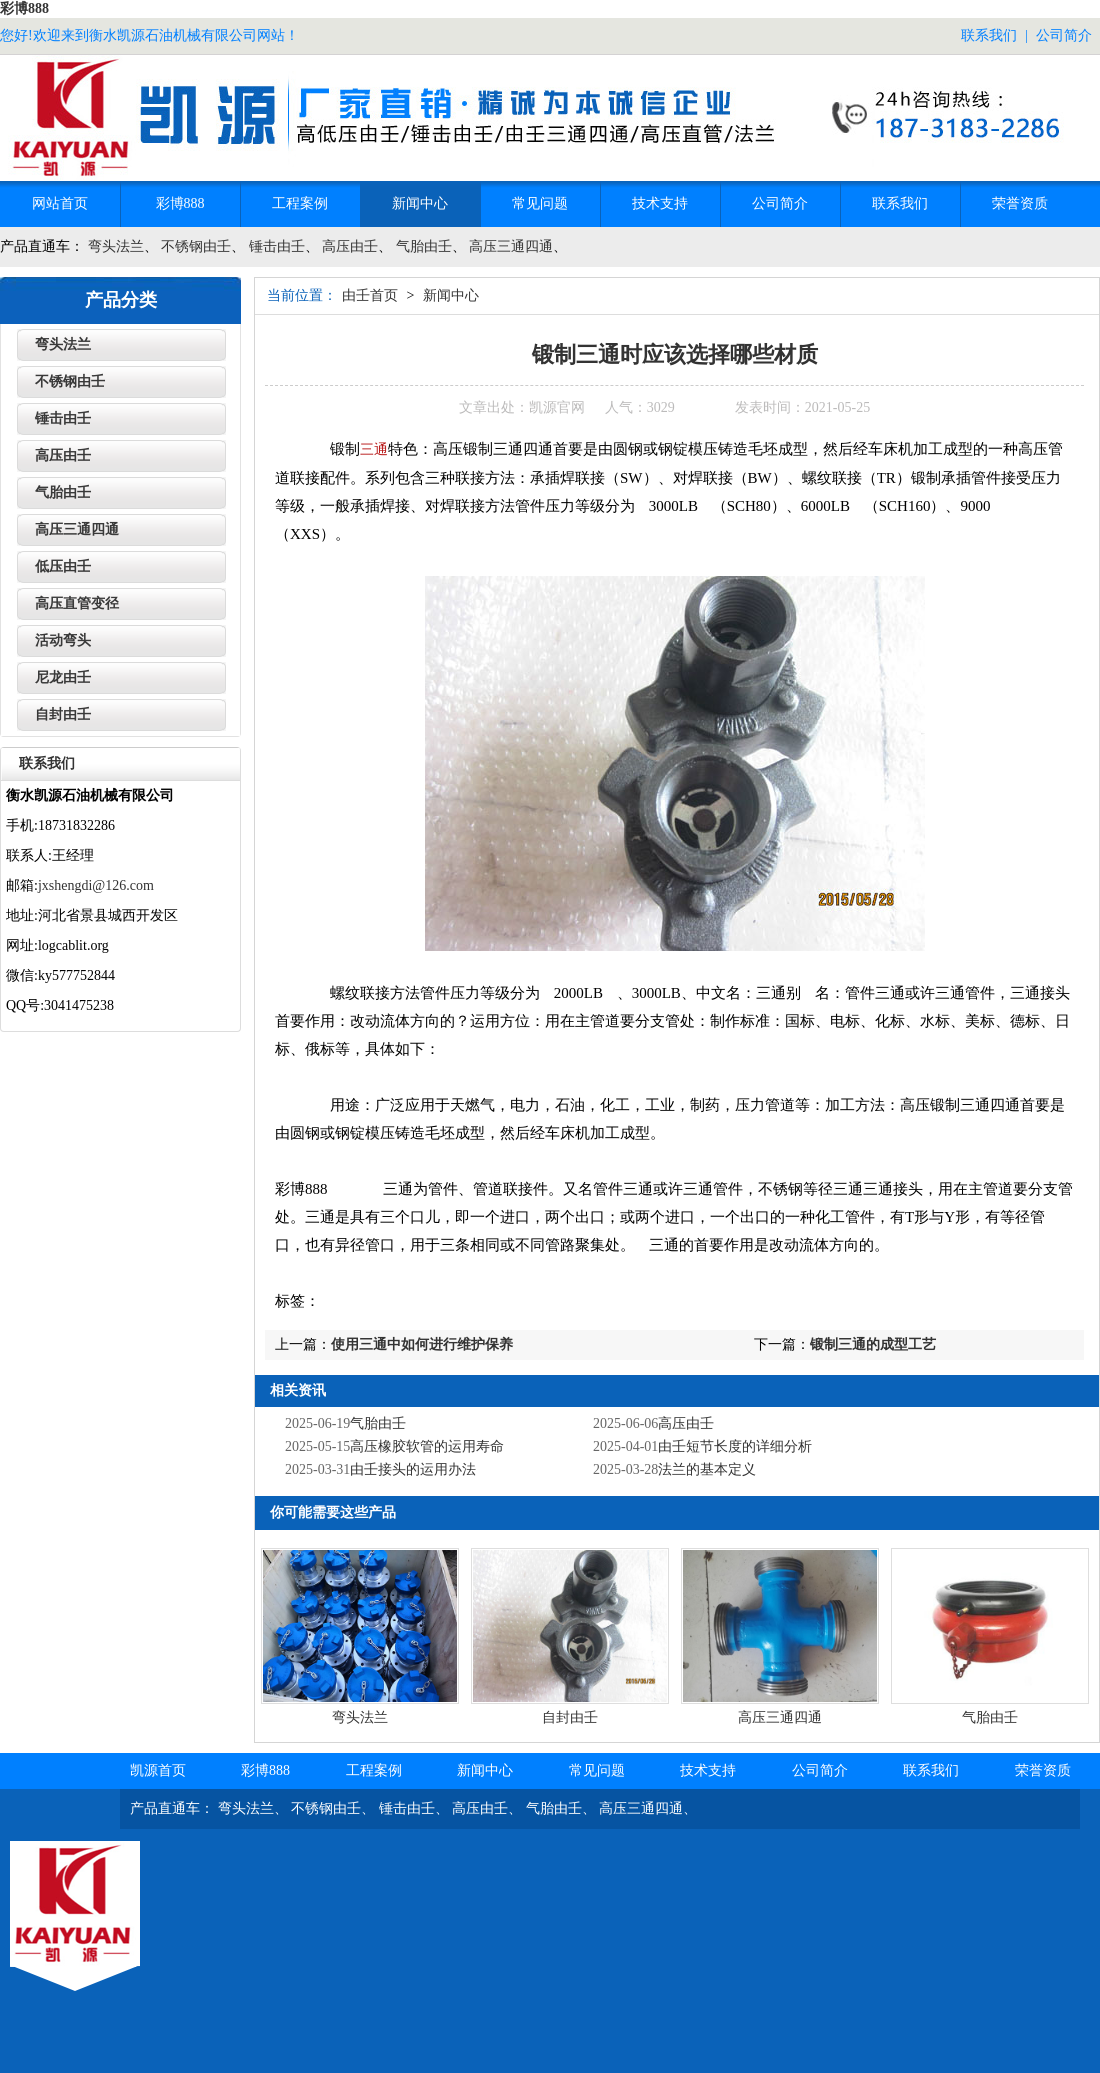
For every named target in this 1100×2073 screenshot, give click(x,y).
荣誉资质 (1020, 203)
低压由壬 (63, 566)
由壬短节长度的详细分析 (735, 1446)
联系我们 (989, 35)
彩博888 (24, 8)
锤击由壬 (277, 246)
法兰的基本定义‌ (707, 1469)
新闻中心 (420, 203)
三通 (374, 449)
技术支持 (660, 203)
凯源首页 (158, 1770)
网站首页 (60, 203)
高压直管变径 (77, 603)
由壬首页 (370, 295)
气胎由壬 (424, 246)
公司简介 (1064, 35)
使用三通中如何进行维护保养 (422, 1344)
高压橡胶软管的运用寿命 (427, 1446)
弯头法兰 (116, 246)
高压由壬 (350, 246)
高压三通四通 (511, 246)
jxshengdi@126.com (96, 885)
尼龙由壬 (63, 677)
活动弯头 (63, 640)
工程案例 (300, 203)
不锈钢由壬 (196, 246)
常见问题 (540, 203)
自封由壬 (570, 1717)
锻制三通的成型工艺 (873, 1344)
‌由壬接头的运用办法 (413, 1469)
